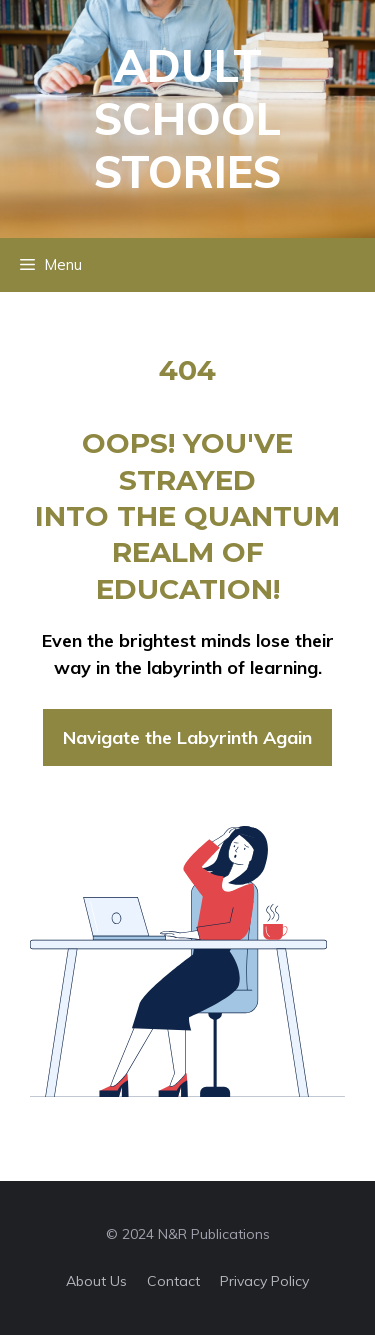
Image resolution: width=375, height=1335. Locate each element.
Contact (173, 1281)
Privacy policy (264, 1281)
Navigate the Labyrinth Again (187, 737)
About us (96, 1281)
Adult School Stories (187, 118)
